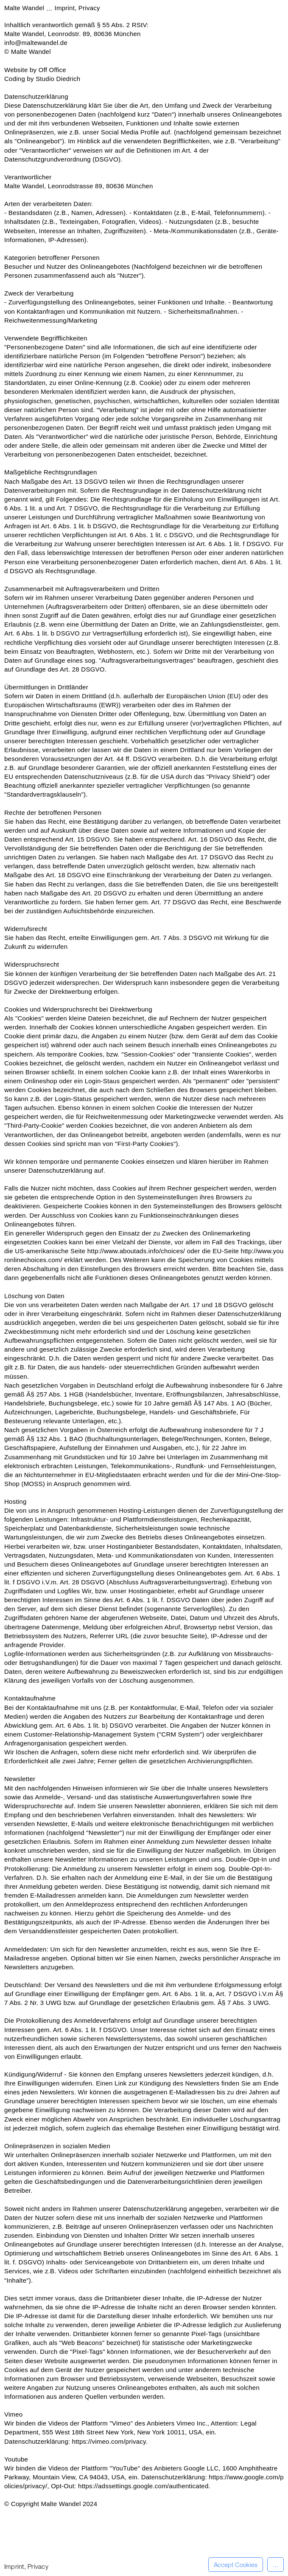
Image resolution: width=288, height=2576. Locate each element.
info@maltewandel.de (35, 42)
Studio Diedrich (58, 78)
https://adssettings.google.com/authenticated (143, 2486)
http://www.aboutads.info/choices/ (136, 1251)
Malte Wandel (25, 7)
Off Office (52, 69)
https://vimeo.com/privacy (109, 2441)
